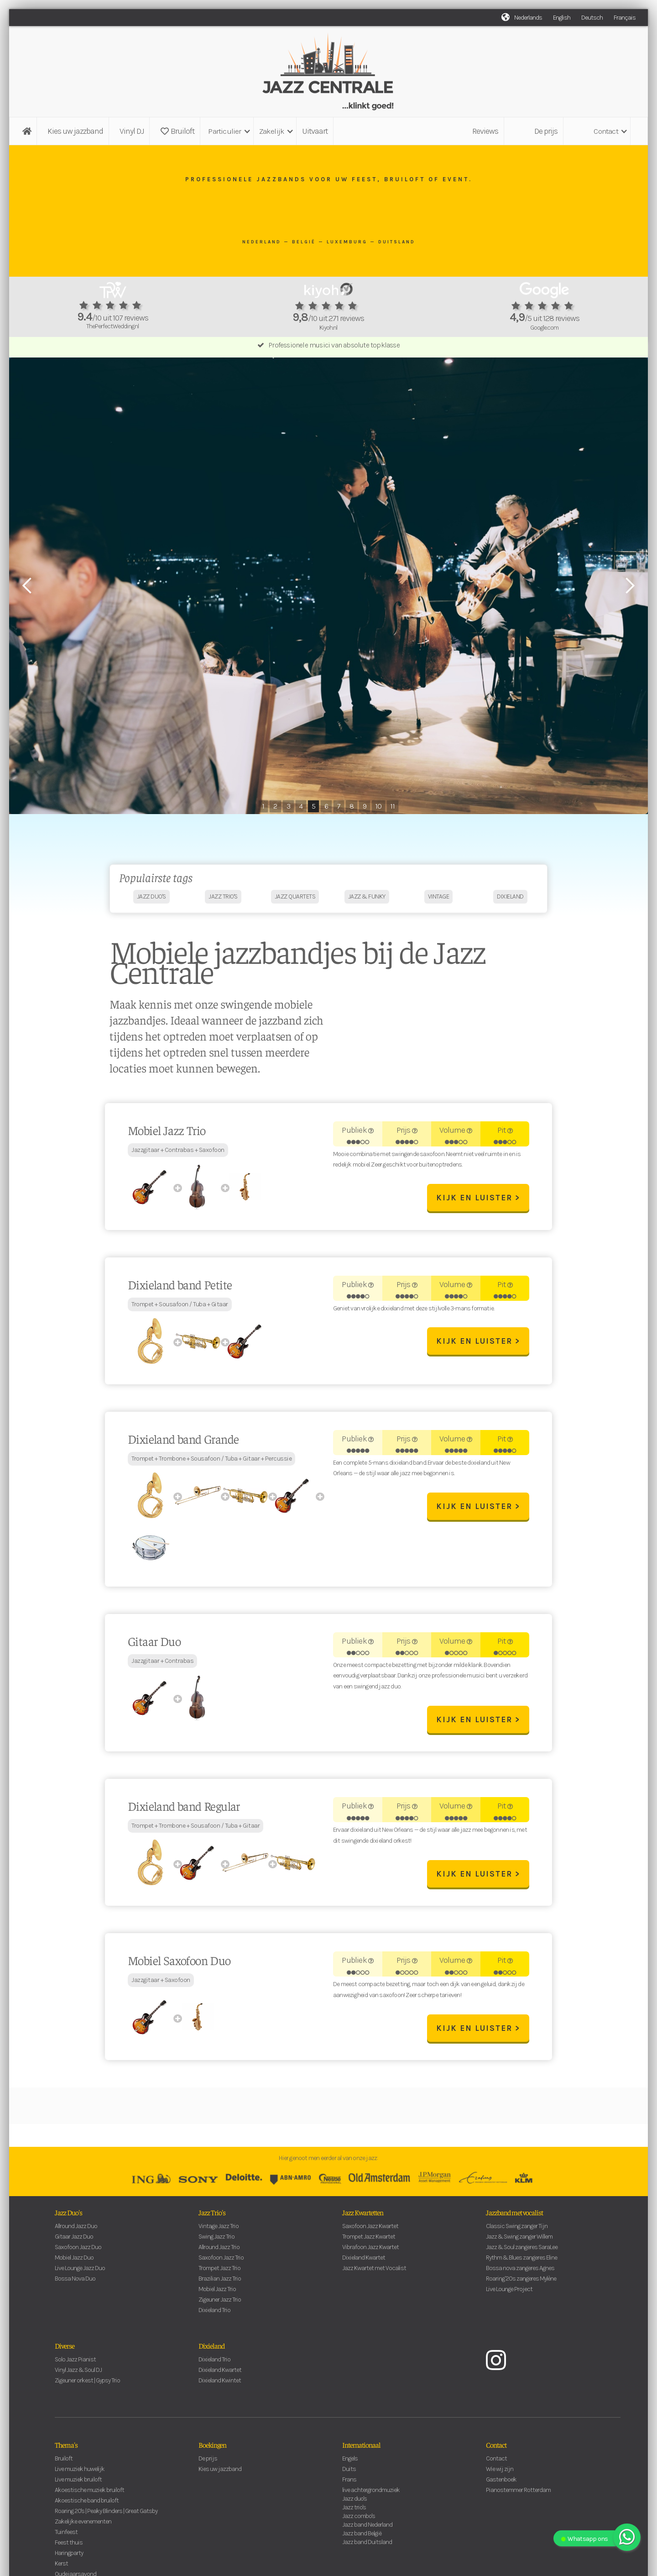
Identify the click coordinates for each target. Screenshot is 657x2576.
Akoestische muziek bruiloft (89, 2493)
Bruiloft (177, 131)
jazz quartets (295, 900)
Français (625, 17)
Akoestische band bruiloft (87, 2504)
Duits (349, 2472)
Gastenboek (501, 2483)
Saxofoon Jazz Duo (78, 2251)
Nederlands (528, 17)
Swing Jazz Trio (216, 2240)
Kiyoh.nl (328, 327)
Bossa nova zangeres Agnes (520, 2272)
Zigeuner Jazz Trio (219, 2303)
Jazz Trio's (211, 2215)
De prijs (546, 131)
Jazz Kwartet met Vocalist (374, 2272)
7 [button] (338, 806)
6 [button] (326, 806)
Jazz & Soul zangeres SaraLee (522, 2251)
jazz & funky (367, 900)
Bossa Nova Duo (75, 2282)
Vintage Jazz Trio (218, 2230)
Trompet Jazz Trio (219, 2272)
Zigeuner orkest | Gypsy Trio (87, 2384)
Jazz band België (361, 2537)
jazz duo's (151, 900)
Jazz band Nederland (367, 2528)
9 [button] (364, 806)
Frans (349, 2483)
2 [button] (275, 806)
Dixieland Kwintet (219, 2384)
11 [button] (392, 806)
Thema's (66, 2448)
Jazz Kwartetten (362, 2215)
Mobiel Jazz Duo (74, 2261)
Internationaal (361, 2448)
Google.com (544, 327)
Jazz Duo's (68, 2215)
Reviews (485, 131)
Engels (350, 2462)
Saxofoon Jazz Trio (221, 2261)
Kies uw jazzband (75, 131)
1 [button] (263, 806)
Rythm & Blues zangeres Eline (521, 2261)
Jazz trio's (354, 2511)
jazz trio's (223, 900)
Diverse (64, 2349)
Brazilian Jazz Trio (219, 2282)
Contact (496, 2448)
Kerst (61, 2567)
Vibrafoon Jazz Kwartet (370, 2251)
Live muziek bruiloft (78, 2483)
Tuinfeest (66, 2535)
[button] (228, 131)
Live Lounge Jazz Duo (80, 2272)
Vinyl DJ (132, 131)
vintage (438, 900)
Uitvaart (315, 131)
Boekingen (212, 2448)
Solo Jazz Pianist (75, 2363)
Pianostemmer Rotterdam (518, 2493)
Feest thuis (69, 2546)
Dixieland (211, 2349)
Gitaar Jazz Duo (74, 2240)
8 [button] (351, 806)
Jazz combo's (358, 2519)
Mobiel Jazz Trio (217, 2293)
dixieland (510, 900)
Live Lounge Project (509, 2293)
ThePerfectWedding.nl (112, 326)
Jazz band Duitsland (367, 2546)
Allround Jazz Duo (76, 2230)
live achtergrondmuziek (371, 2493)
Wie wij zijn (499, 2472)
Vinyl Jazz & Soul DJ (78, 2373)
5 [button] (313, 806)
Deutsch (592, 17)
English (561, 17)
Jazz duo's (354, 2502)
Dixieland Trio (214, 2314)
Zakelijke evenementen (83, 2525)
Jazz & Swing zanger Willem (519, 2240)
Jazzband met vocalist (514, 2215)
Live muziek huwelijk (79, 2472)
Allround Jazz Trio (219, 2251)
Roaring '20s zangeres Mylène (521, 2282)
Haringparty (69, 2556)
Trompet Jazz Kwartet (368, 2240)
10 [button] (378, 806)
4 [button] (300, 806)
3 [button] (288, 806)
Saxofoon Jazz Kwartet (370, 2230)
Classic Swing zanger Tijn (517, 2230)
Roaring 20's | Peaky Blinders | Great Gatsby (106, 2514)
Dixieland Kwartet (363, 2261)
